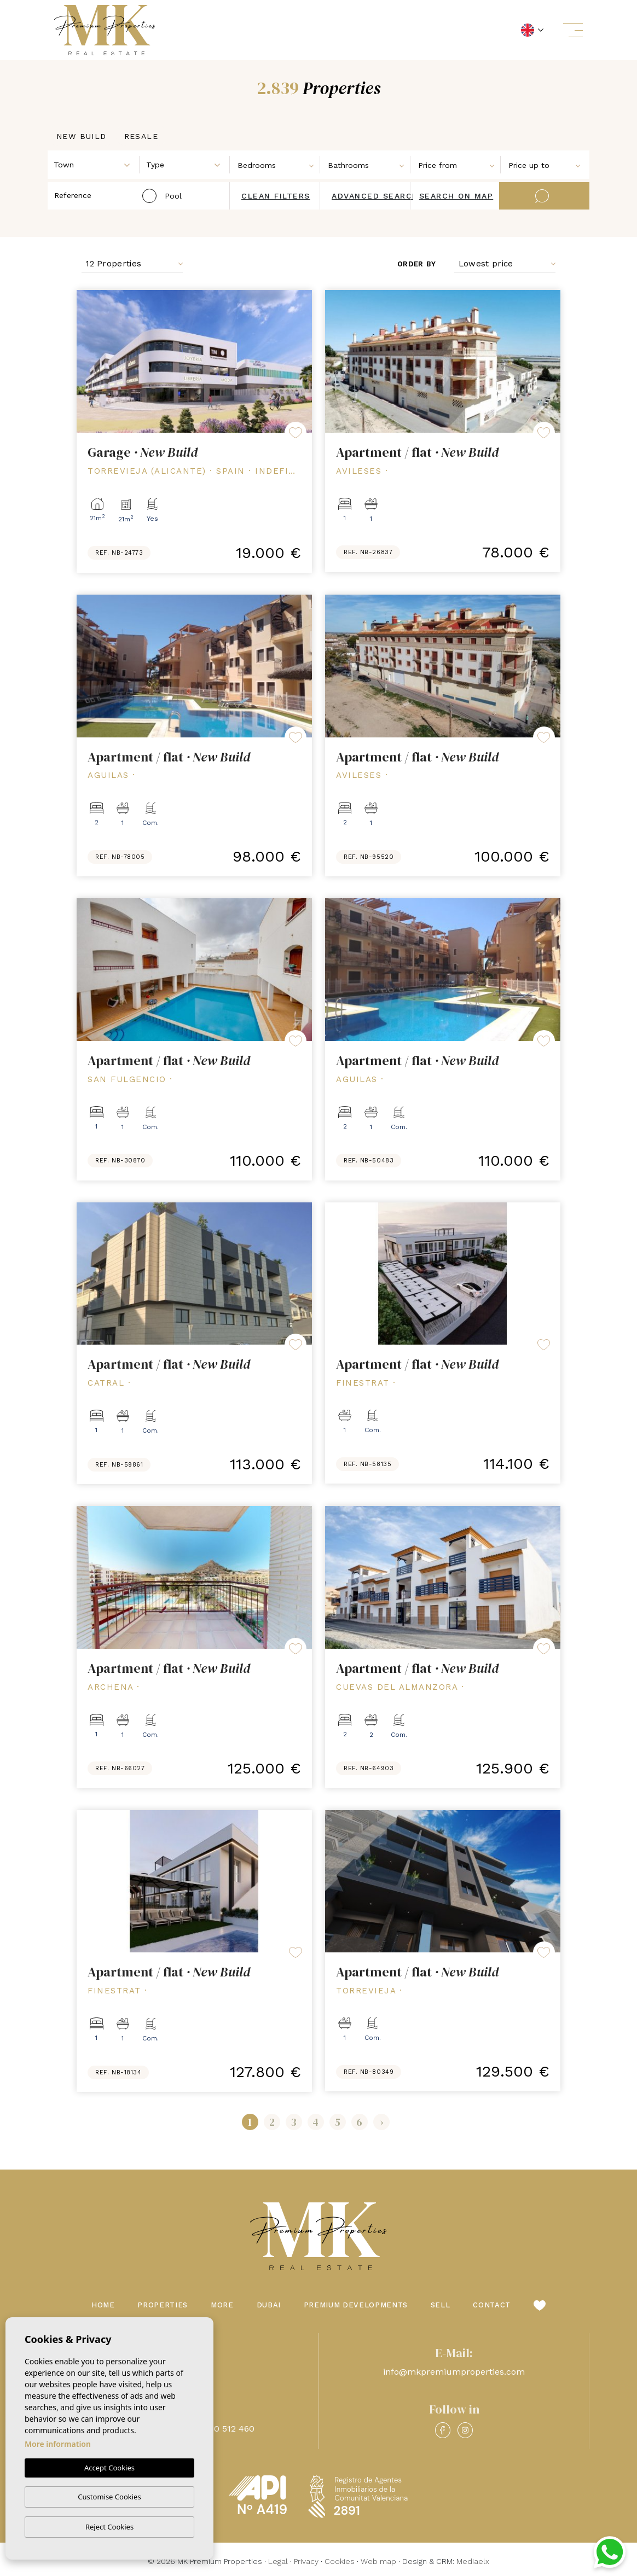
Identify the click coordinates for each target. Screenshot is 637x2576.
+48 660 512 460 (220, 2428)
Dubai (269, 2305)
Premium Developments (356, 2305)
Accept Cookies (109, 2468)
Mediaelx (472, 2561)
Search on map (456, 195)
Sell (440, 2305)
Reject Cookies (109, 2527)
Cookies (340, 2561)
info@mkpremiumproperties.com (454, 2371)
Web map (378, 2561)
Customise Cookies (109, 2497)
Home (103, 2305)
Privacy (306, 2561)
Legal (278, 2561)
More (222, 2305)
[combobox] (94, 164)
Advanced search (375, 195)
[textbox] (97, 165)
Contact (492, 2305)
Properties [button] (162, 2305)
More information (58, 2444)
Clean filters (275, 195)
